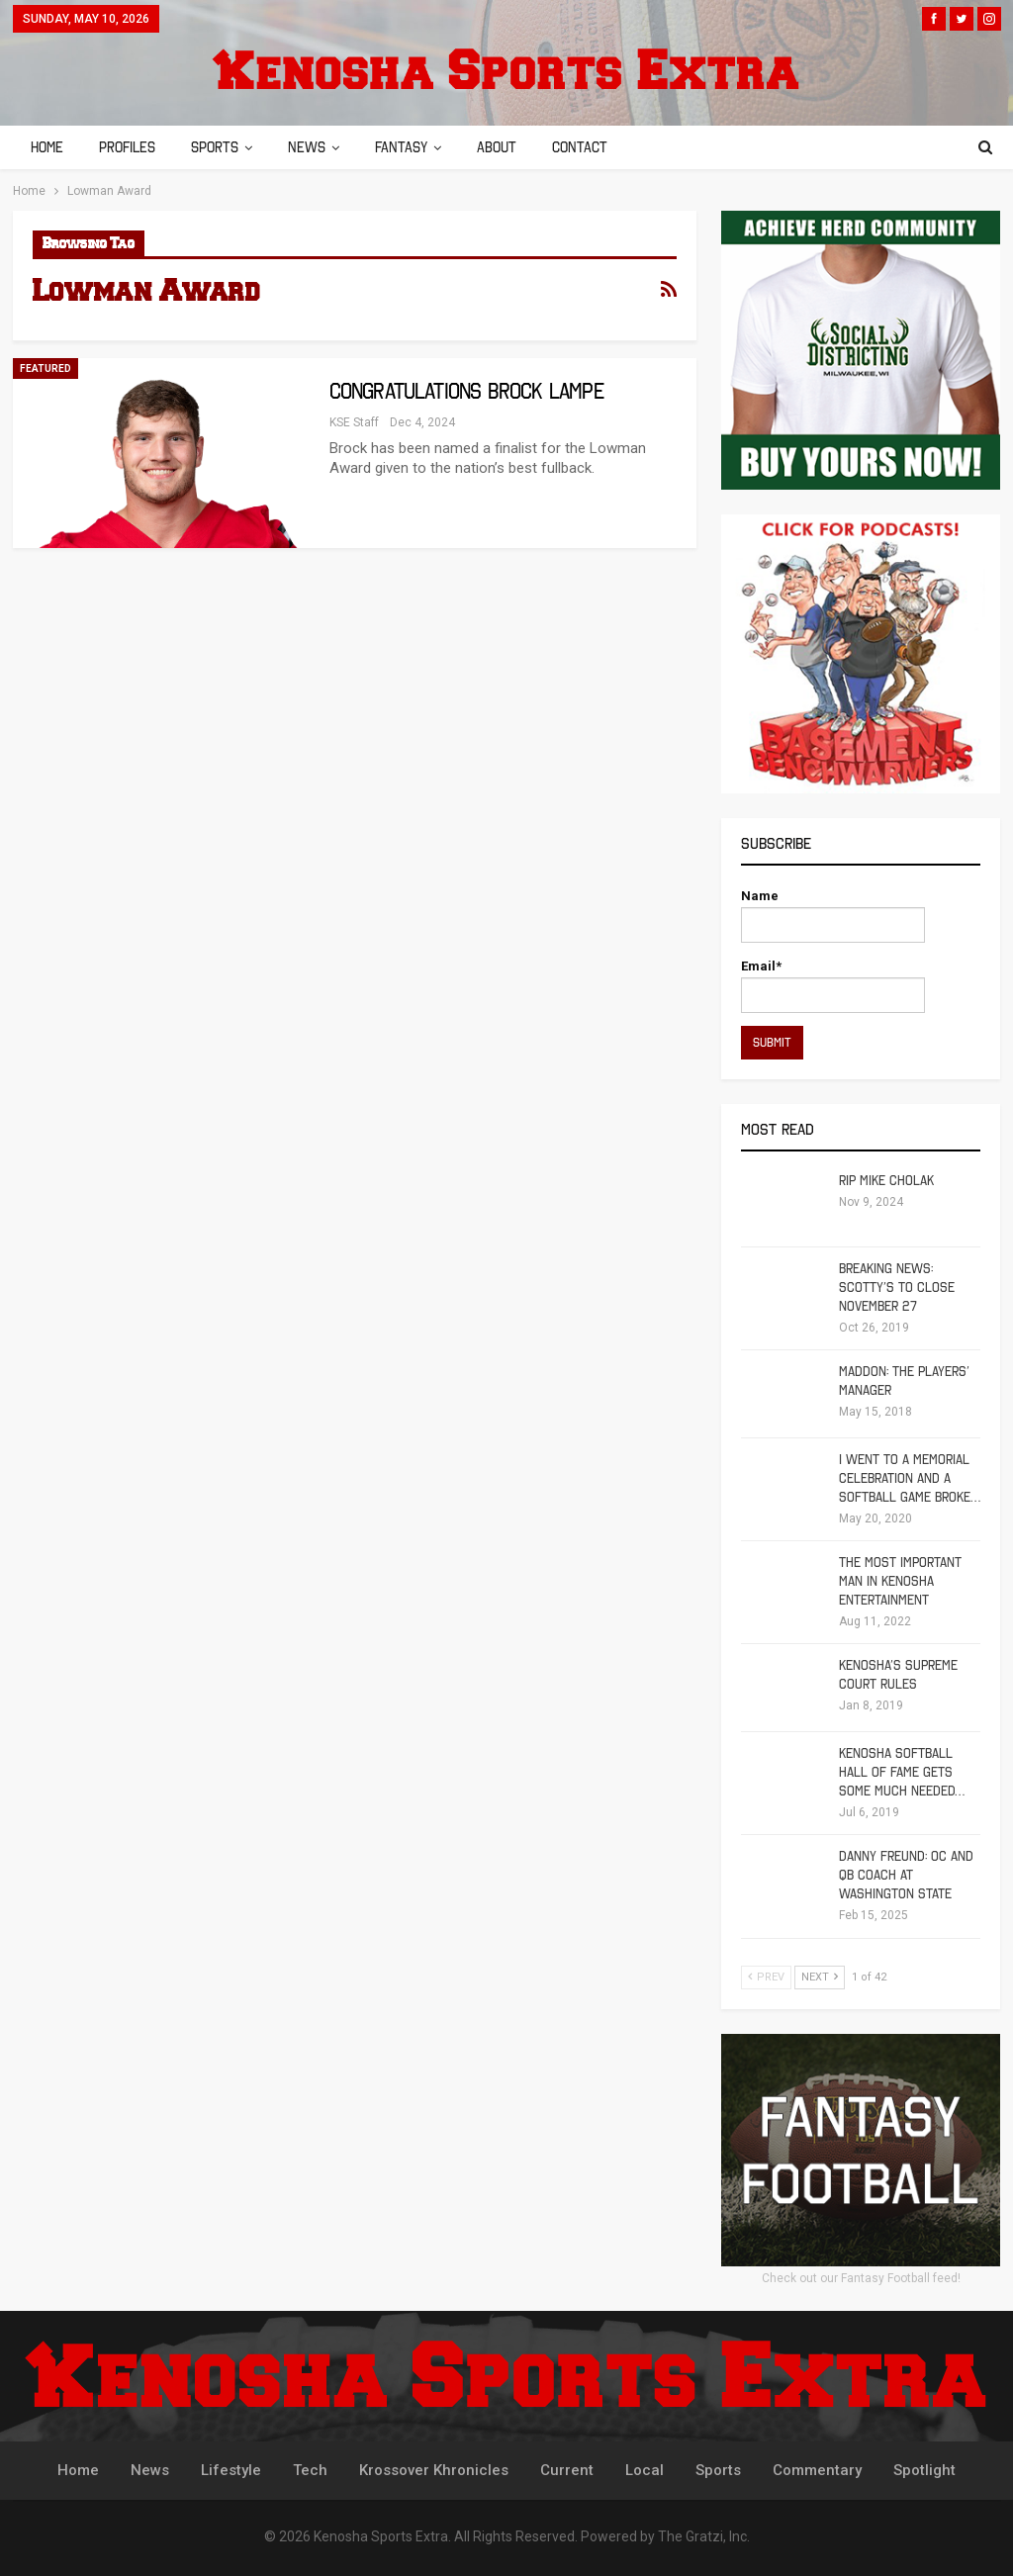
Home (47, 147)
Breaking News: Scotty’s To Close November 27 (897, 1287)
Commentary (817, 2470)
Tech (310, 2470)
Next (819, 1977)
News (315, 147)
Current (567, 2470)
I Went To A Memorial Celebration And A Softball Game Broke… (909, 1478)
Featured (45, 368)
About (511, 147)
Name (833, 915)
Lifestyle (231, 2470)
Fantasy (413, 147)
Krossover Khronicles (433, 2470)
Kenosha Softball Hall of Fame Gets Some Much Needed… (902, 1772)
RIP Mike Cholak (886, 1180)
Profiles (130, 147)
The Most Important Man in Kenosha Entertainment (900, 1581)
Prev (766, 1977)
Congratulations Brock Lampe (466, 391)
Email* (833, 986)
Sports (220, 147)
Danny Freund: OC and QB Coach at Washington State (906, 1875)
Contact (597, 147)
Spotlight (924, 2470)
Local (644, 2470)
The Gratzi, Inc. (704, 2536)
